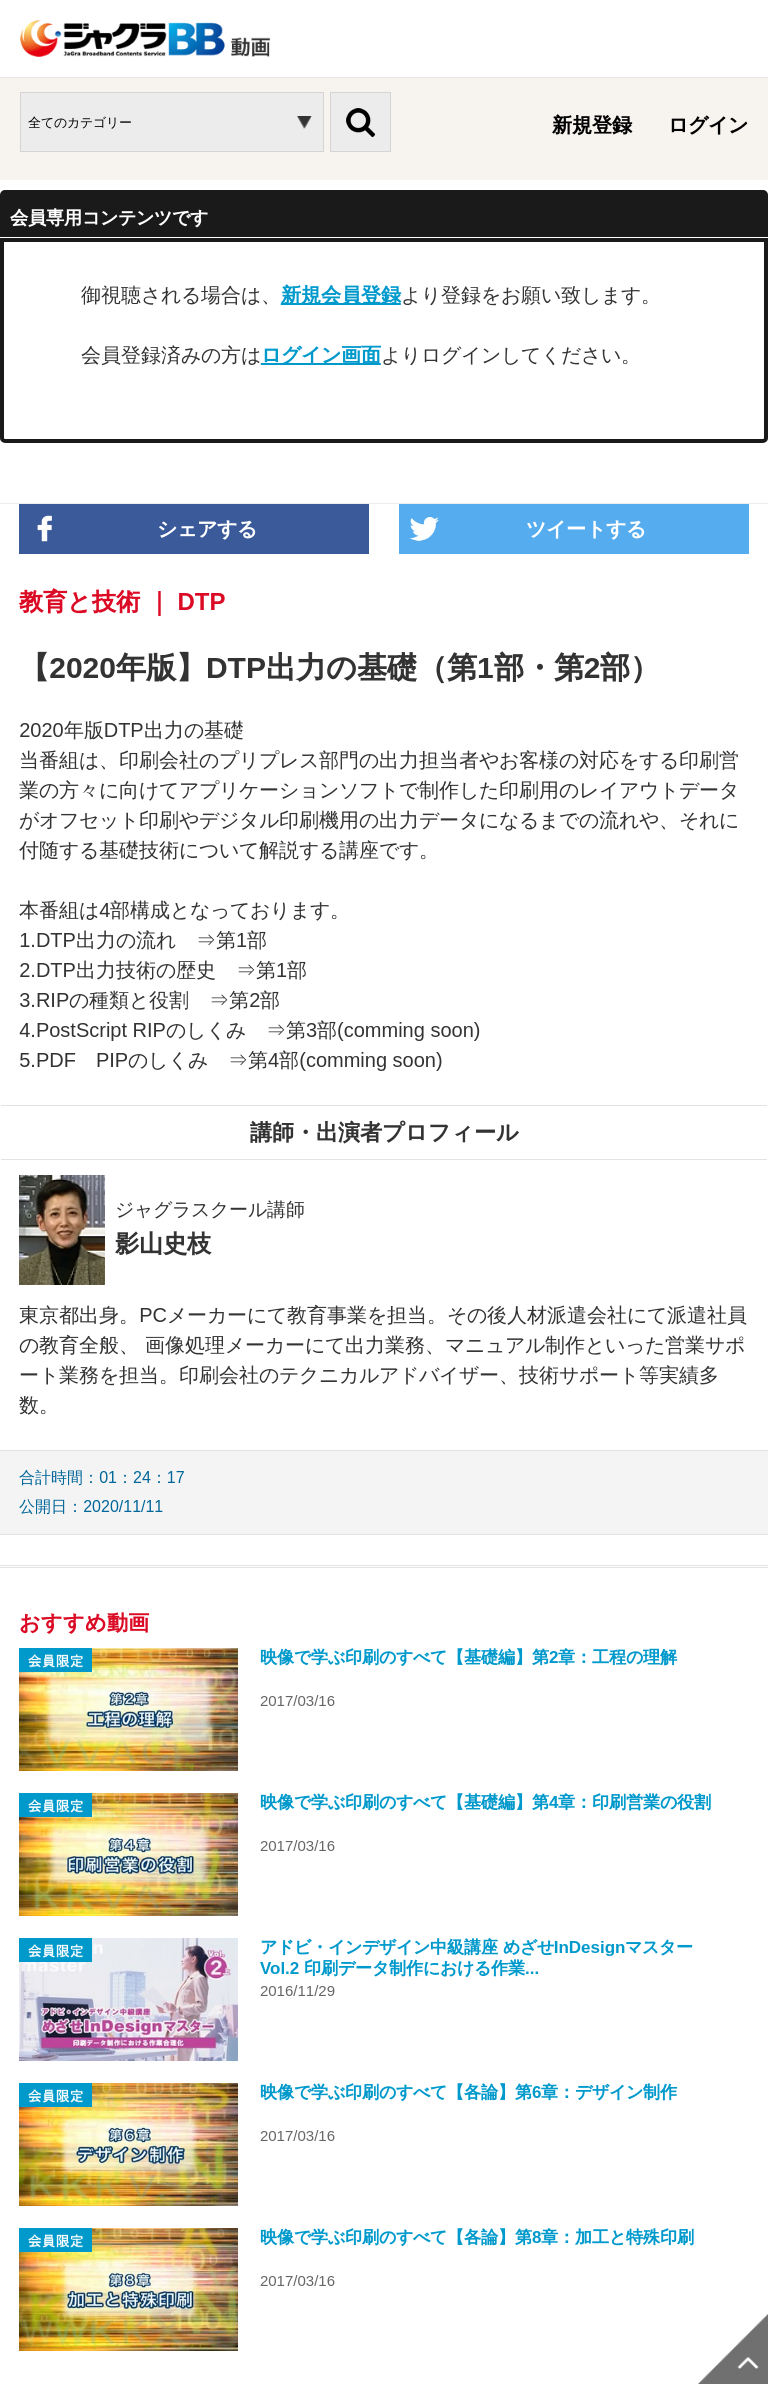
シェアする (207, 529)
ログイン (708, 125)
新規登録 (592, 125)
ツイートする (586, 529)
